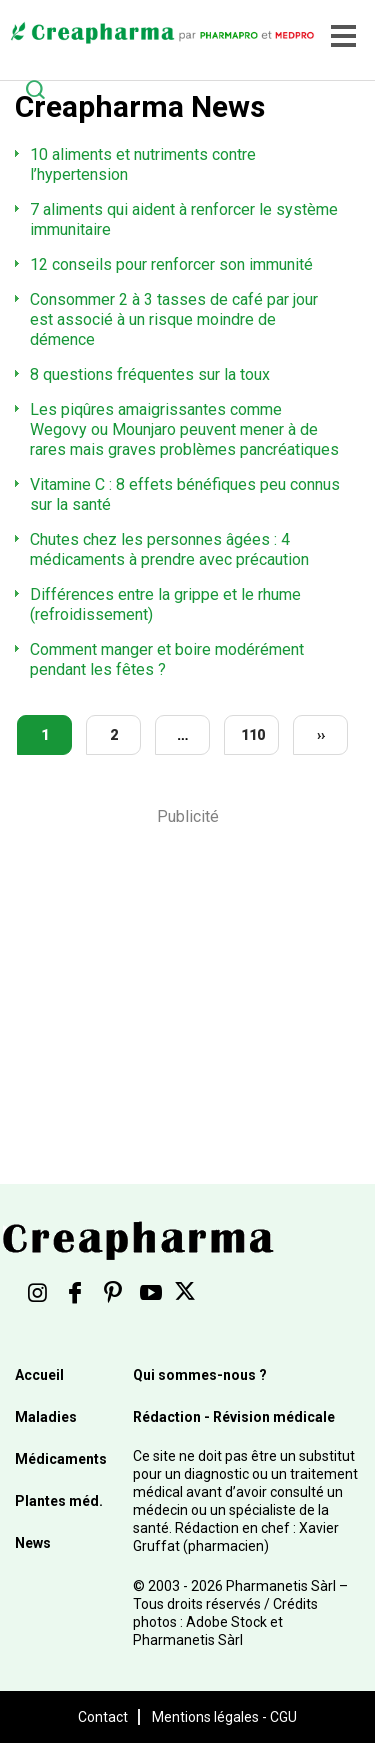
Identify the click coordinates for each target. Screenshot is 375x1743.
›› (321, 735)
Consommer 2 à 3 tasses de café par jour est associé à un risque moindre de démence (174, 319)
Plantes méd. (59, 1501)
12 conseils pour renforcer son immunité (171, 264)
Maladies (46, 1417)
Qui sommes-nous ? (200, 1375)
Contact (103, 1717)
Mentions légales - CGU (224, 1717)
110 (253, 735)
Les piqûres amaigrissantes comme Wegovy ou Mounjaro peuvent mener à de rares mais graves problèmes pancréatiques (184, 429)
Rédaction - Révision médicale (234, 1417)
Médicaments (61, 1459)
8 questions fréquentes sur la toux (150, 374)
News (33, 1543)
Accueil (39, 1375)
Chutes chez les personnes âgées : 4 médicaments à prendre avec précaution (169, 549)
